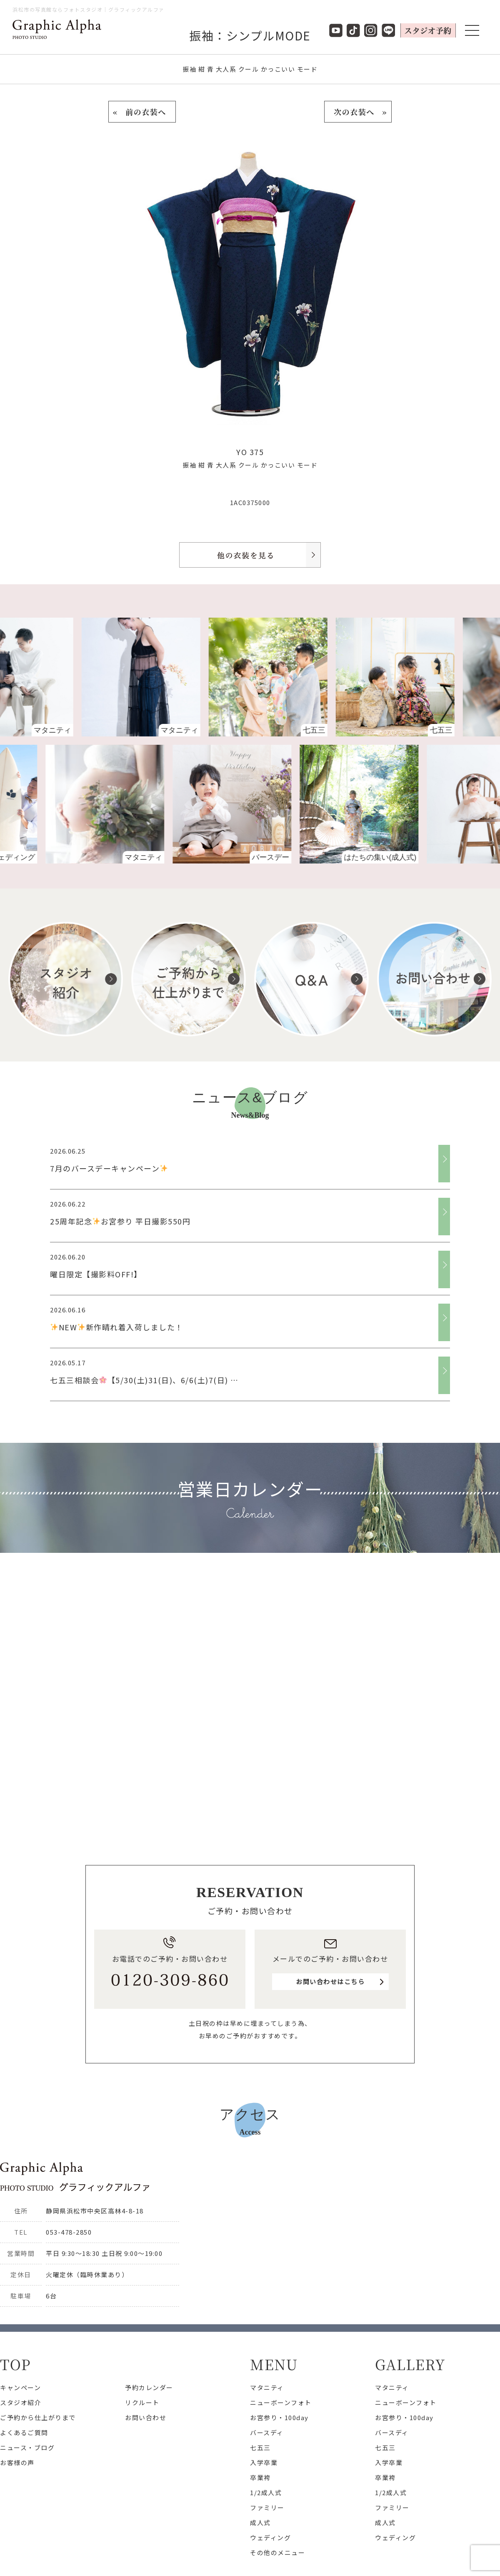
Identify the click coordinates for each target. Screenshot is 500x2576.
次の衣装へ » (358, 111)
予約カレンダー (149, 2387)
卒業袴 (260, 2477)
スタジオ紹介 (20, 2402)
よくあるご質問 (24, 2432)
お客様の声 (17, 2462)
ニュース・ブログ (27, 2447)
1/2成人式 (266, 2492)
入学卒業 (264, 2462)
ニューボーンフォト (281, 2402)
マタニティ (267, 2387)
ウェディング (270, 2537)
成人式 (260, 2522)
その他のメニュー (277, 2552)
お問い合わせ (145, 2417)
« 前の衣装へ (142, 111)
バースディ (267, 2432)
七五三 (260, 2447)
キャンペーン (20, 2387)
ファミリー (267, 2507)
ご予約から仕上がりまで (38, 2417)
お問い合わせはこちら (330, 1981)
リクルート (142, 2402)
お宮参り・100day (279, 2417)
